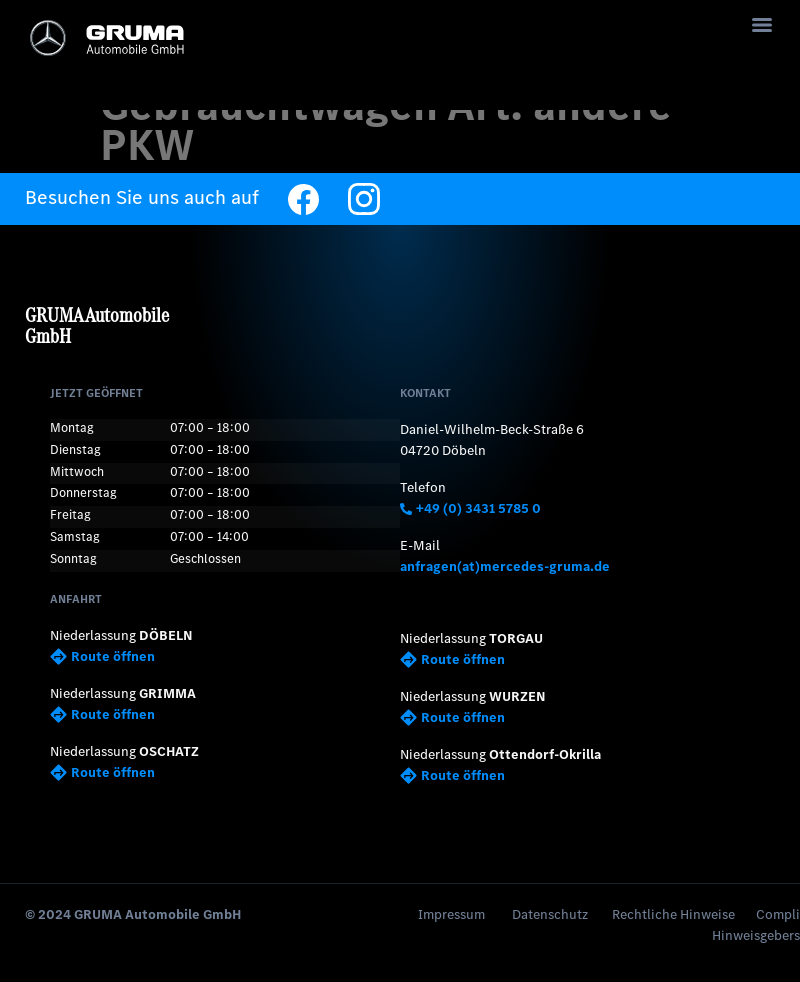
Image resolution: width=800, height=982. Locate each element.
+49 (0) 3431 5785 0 (470, 508)
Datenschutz (550, 914)
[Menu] (762, 25)
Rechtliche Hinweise (673, 914)
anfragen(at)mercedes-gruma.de (505, 566)
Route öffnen (102, 656)
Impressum (451, 914)
